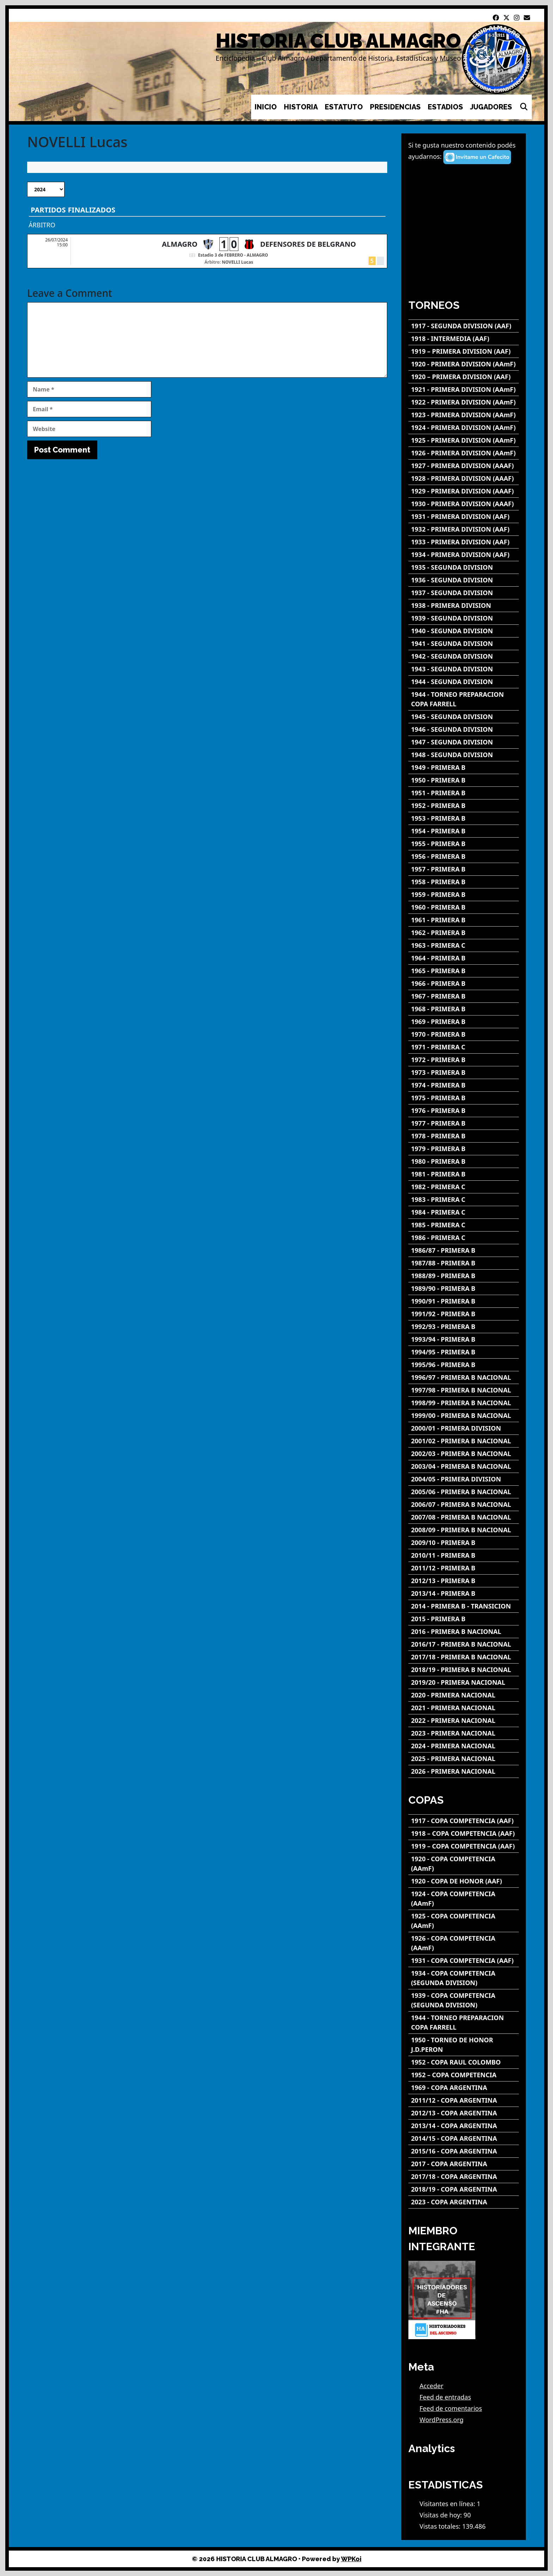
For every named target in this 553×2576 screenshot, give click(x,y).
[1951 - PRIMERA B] (463, 793)
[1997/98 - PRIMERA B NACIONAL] (463, 1390)
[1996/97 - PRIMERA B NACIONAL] (463, 1377)
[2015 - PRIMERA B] (463, 1619)
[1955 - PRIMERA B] (463, 844)
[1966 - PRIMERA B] (463, 983)
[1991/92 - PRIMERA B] (463, 1314)
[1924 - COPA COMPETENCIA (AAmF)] (463, 1899)
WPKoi (351, 2559)
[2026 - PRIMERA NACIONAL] (463, 1771)
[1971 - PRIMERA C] (463, 1047)
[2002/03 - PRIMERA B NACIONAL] (463, 1454)
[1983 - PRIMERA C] (463, 1199)
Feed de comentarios (451, 2408)
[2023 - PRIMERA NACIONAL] (463, 1733)
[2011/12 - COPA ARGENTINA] (463, 2100)
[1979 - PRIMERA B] (463, 1149)
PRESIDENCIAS (395, 107)
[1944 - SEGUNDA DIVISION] (463, 682)
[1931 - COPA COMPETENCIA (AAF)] (463, 1960)
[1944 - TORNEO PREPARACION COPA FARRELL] (463, 699)
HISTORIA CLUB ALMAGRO (338, 40)
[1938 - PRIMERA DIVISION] (463, 605)
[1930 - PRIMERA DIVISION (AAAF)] (463, 504)
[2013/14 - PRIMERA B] (463, 1593)
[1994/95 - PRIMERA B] (463, 1352)
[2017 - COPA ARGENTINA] (463, 2164)
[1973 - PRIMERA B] (463, 1072)
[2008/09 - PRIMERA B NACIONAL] (463, 1530)
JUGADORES (491, 107)
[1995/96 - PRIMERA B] (463, 1365)
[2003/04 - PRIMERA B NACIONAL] (463, 1466)
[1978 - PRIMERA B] (463, 1136)
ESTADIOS (445, 107)
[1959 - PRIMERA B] (463, 894)
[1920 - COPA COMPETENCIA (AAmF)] (463, 1864)
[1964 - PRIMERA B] (463, 958)
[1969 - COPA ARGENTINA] (463, 2087)
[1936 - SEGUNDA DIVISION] (463, 580)
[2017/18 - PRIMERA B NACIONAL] (463, 1657)
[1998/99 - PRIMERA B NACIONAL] (463, 1403)
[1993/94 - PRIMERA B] (463, 1339)
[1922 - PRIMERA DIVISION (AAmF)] (463, 402)
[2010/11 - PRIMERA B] (463, 1555)
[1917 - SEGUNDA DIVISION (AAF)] (463, 326)
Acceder (432, 2386)
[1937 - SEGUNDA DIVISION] (463, 593)
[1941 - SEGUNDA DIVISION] (463, 643)
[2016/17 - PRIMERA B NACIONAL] (463, 1644)
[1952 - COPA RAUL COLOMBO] (463, 2062)
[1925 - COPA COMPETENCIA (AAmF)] (463, 1921)
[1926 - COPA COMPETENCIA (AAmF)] (463, 1943)
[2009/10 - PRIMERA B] (463, 1542)
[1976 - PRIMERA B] (463, 1110)
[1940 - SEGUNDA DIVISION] (463, 631)
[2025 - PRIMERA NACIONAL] (463, 1759)
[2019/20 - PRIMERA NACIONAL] (463, 1682)
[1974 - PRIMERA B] (463, 1085)
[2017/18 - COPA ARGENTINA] (463, 2176)
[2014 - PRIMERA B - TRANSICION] (463, 1606)
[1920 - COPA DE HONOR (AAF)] (463, 1881)
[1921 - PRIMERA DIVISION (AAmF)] (463, 389)
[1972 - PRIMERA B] (463, 1060)
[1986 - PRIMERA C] (463, 1238)
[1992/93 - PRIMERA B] (463, 1326)
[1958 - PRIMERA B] (463, 882)
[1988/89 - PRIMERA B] (463, 1276)
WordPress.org (442, 2419)
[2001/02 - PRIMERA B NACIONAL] (463, 1441)
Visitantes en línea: (448, 2503)
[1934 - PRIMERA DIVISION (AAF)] (463, 555)
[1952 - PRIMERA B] (463, 805)
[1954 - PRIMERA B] (463, 831)
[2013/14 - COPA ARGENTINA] (463, 2126)
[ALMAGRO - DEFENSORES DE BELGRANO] (207, 251)
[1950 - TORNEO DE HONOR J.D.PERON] (463, 2045)
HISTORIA (301, 107)
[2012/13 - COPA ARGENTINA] (463, 2113)
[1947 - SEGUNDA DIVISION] (463, 742)
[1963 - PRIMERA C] (463, 945)
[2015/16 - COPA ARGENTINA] (463, 2151)
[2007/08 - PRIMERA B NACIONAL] (463, 1517)
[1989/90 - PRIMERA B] (463, 1288)
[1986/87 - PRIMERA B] (463, 1250)
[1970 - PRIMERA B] (463, 1034)
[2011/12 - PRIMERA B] (463, 1568)
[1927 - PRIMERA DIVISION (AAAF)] (463, 466)
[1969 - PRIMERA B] (463, 1022)
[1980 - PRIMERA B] (463, 1161)
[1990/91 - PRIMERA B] (463, 1301)
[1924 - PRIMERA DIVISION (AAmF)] (463, 427)
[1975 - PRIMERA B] (463, 1098)
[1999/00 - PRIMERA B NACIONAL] (463, 1415)
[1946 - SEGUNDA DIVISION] (463, 729)
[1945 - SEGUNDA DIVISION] (463, 717)
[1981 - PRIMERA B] (463, 1174)
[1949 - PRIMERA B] (463, 767)
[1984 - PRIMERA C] (463, 1212)
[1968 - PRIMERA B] (463, 1009)
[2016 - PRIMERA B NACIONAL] (463, 1631)
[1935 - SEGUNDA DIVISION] (463, 567)
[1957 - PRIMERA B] (463, 869)
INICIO (266, 107)
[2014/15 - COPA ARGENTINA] (463, 2138)
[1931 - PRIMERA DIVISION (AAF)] (463, 516)
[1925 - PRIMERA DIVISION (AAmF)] (463, 440)
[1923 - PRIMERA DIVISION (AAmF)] (463, 415)
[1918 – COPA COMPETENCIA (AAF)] (463, 1833)
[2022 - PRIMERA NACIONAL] (463, 1720)
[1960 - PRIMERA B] (463, 907)
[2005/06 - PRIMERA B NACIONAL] (463, 1492)
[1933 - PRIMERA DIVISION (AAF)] (463, 542)
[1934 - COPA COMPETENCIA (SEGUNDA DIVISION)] (463, 1978)
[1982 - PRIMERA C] (463, 1187)
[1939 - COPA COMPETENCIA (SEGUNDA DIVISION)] (463, 2000)
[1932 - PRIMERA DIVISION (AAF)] (463, 529)
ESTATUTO (344, 107)
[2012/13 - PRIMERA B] (463, 1581)
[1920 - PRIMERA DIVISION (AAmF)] (463, 364)
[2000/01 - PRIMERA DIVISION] (463, 1428)
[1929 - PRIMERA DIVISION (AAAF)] (463, 491)
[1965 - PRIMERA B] (463, 971)
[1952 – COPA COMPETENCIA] (463, 2075)
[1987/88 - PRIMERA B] (463, 1263)
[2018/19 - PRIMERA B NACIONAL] (463, 1670)
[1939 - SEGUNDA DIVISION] (463, 618)
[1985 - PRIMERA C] (463, 1225)
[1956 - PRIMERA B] (463, 856)
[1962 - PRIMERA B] (463, 933)
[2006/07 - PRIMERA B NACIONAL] (463, 1504)
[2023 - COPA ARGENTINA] (463, 2202)
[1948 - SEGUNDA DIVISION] (463, 755)
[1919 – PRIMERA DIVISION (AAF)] (463, 351)
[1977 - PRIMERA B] (463, 1123)
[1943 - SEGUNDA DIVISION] (463, 669)
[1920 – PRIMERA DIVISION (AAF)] (463, 377)
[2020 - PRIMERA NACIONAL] (463, 1695)
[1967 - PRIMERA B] (463, 996)
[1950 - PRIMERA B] (463, 780)
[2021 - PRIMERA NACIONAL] (463, 1708)
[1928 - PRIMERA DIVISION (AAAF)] (463, 478)
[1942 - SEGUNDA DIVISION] (463, 656)
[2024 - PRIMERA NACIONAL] (463, 1746)
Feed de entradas (445, 2397)
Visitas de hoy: (442, 2515)
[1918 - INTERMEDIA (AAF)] (463, 339)
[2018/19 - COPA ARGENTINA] (463, 2189)
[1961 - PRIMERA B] (463, 920)
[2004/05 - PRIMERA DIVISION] (463, 1479)
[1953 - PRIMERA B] (463, 818)
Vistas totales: (441, 2526)
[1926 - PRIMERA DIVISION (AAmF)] (463, 453)
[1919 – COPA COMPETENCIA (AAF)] (463, 1846)
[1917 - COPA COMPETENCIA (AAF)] (463, 1821)
